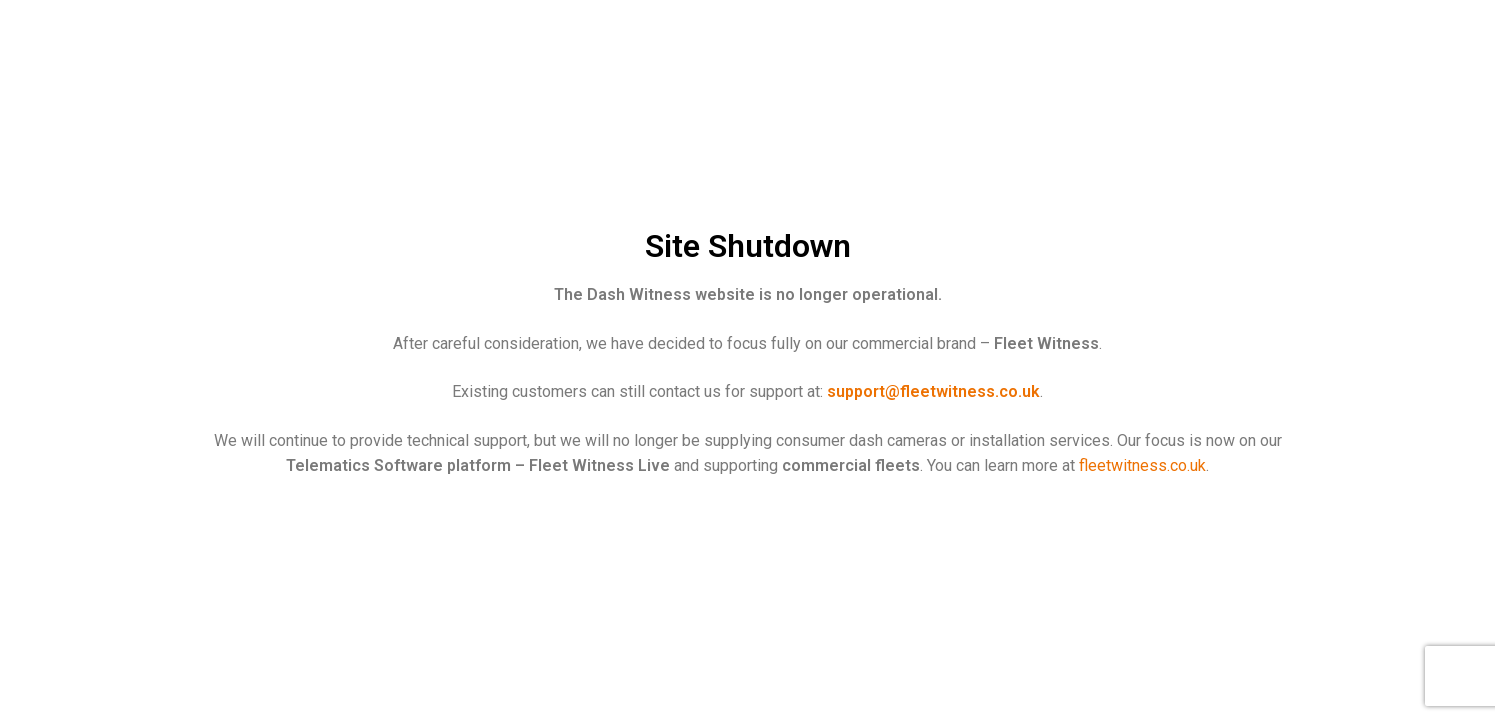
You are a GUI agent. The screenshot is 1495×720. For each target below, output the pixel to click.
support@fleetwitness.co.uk (933, 391)
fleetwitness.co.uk (1142, 465)
